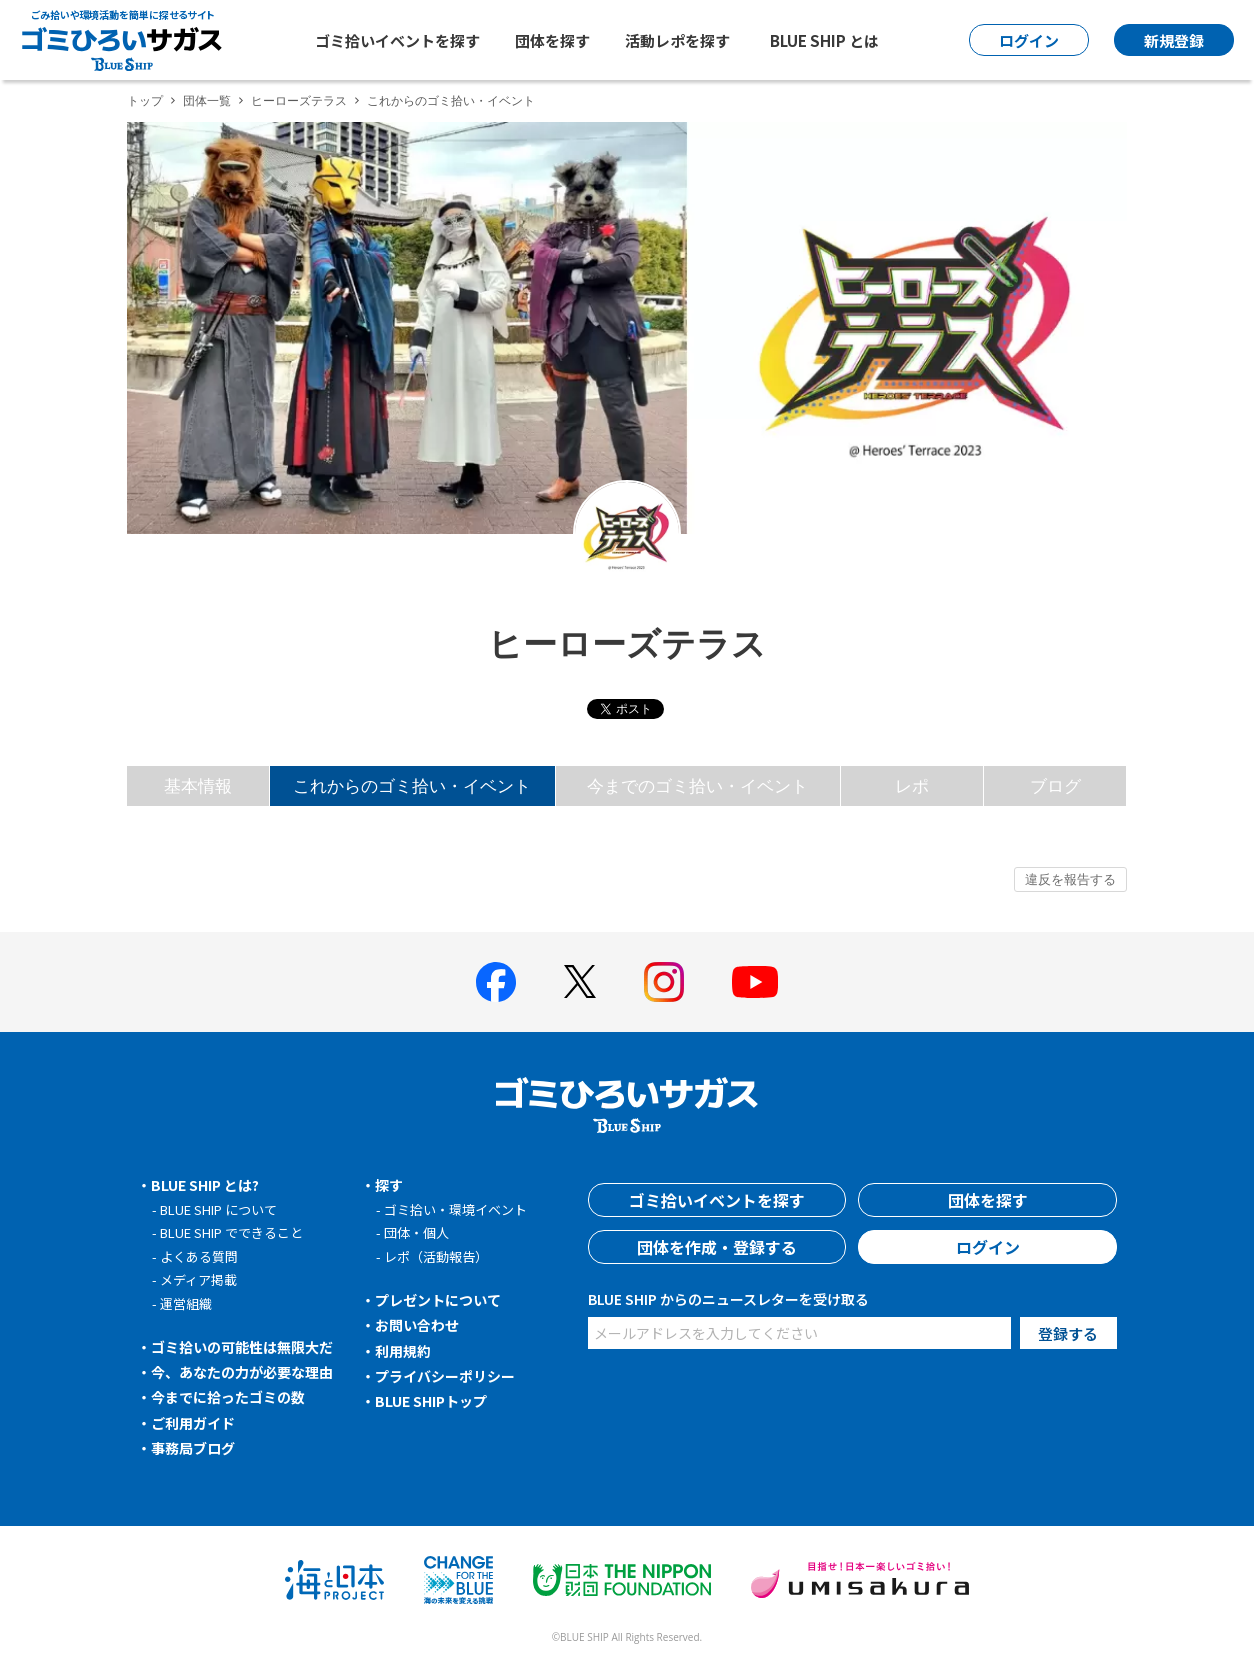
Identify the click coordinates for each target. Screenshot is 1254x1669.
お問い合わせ (417, 1325)
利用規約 (403, 1351)
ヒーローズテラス (299, 100)
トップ (145, 100)
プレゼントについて (438, 1300)
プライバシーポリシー (445, 1376)
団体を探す (552, 40)
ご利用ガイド (193, 1423)
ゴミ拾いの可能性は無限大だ (242, 1347)
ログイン (988, 1247)
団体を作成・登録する (717, 1247)
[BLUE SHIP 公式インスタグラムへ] (664, 982)
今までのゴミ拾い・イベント (697, 785)
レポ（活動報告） (436, 1256)
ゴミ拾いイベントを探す (397, 40)
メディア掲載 (198, 1279)
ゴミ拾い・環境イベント (455, 1209)
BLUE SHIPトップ (431, 1401)
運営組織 (186, 1303)
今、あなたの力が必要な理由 (242, 1372)
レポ (912, 785)
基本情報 (198, 785)
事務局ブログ (193, 1448)
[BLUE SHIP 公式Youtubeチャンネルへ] (755, 982)
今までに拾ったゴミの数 (228, 1397)
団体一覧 (207, 100)
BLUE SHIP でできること (231, 1232)
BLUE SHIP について (218, 1209)
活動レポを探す (677, 40)
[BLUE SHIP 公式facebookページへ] (496, 982)
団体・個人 (416, 1232)
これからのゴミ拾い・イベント (412, 785)
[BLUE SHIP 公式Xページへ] (580, 981)
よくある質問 (199, 1256)
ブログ (1055, 785)
